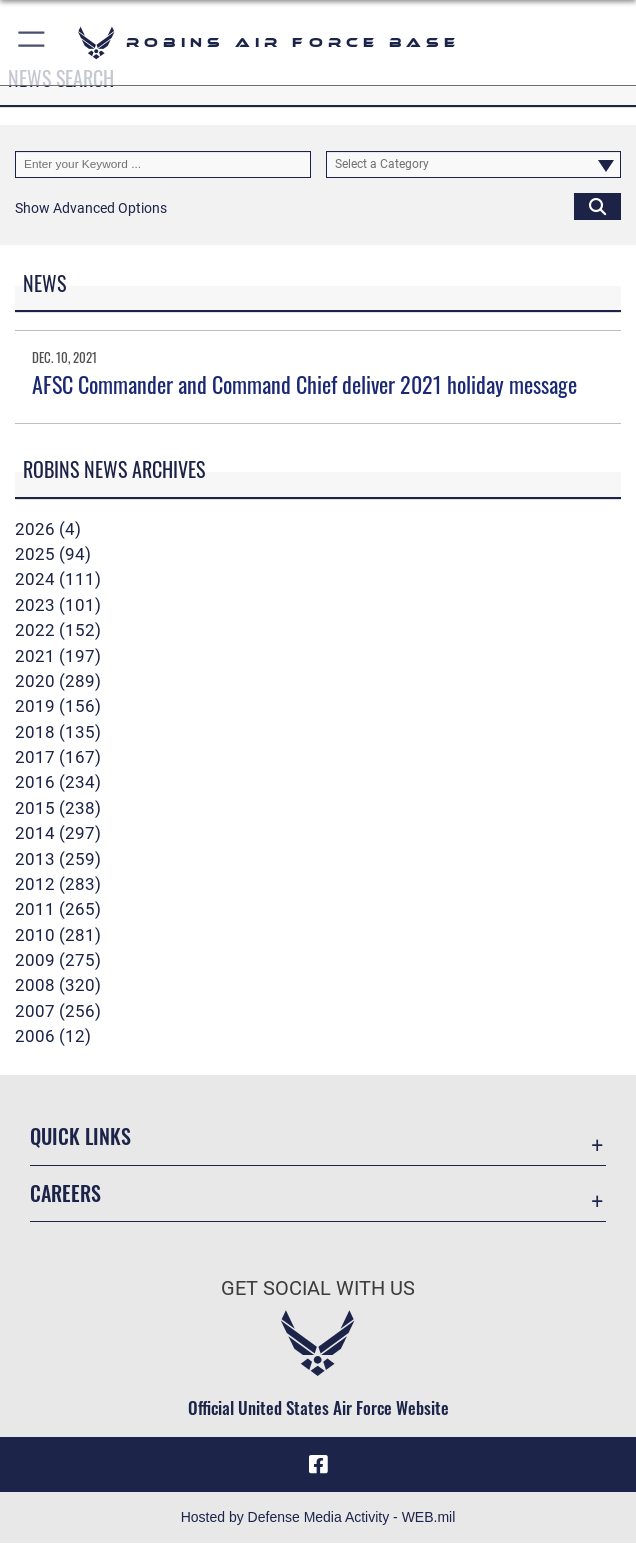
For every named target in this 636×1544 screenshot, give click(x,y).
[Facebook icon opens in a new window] (318, 1465)
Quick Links (80, 1136)
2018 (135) (58, 732)
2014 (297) (58, 833)
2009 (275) (58, 960)
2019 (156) (58, 706)
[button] (32, 42)
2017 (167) (58, 757)
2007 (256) (58, 1011)
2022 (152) (58, 630)
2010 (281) (58, 935)
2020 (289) (58, 681)
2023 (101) (58, 605)
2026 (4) (48, 529)
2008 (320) (58, 985)
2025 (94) (53, 554)
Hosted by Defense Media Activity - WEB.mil (318, 1518)
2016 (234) (58, 782)
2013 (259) (58, 859)
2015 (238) (58, 808)
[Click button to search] (597, 206)
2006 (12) (53, 1036)
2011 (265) (58, 909)
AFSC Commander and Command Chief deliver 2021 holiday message (304, 384)
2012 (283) (58, 884)
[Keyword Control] (163, 164)
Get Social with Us (318, 1288)
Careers (65, 1193)
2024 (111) (58, 579)
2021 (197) (58, 656)
